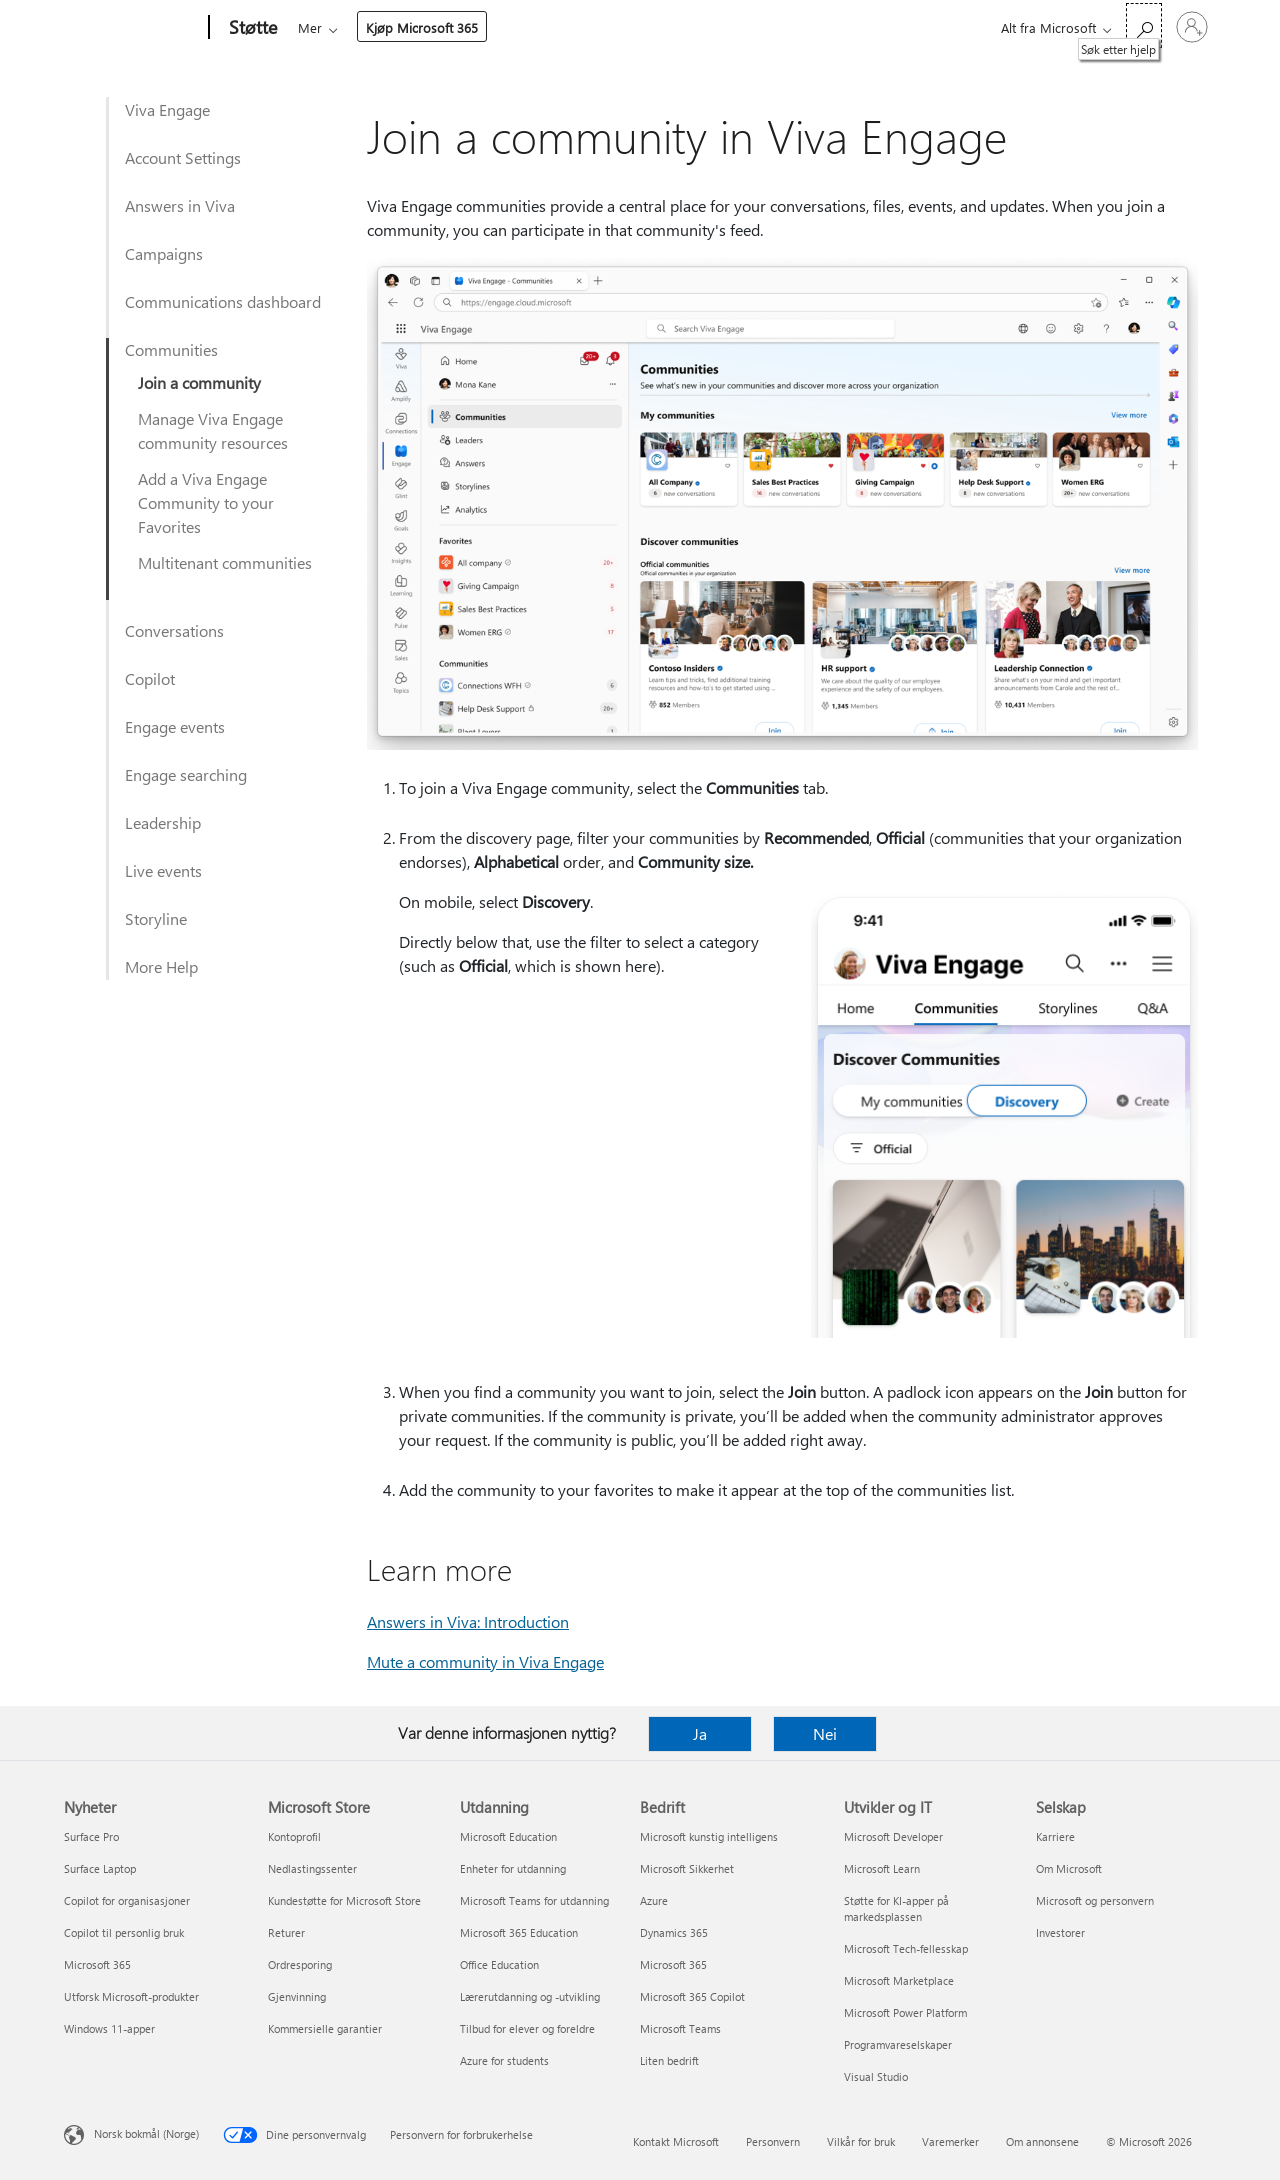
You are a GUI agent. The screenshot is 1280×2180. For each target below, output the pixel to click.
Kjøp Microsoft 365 (758, 27)
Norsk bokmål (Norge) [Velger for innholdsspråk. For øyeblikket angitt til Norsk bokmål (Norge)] (146, 2133)
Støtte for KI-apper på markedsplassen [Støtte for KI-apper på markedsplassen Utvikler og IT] (896, 1908)
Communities (171, 349)
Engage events (175, 726)
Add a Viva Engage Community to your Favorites (206, 502)
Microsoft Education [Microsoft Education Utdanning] (508, 1836)
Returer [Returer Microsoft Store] (286, 1932)
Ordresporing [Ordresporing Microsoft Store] (300, 1964)
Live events (163, 870)
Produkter (485, 27)
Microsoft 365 (334, 27)
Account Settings (183, 157)
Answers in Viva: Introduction (468, 1621)
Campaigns (164, 253)
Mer (646, 27)
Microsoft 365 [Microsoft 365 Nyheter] (97, 1964)
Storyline (156, 918)
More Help (161, 966)
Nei (825, 1733)
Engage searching (186, 774)
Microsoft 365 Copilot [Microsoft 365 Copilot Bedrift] (692, 1996)
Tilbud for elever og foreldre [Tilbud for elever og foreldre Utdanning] (527, 2028)
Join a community (199, 382)
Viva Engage (167, 109)
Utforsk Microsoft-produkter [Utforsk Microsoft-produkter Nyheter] (131, 1996)
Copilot (150, 678)
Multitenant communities (225, 562)
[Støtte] (251, 28)
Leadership (163, 822)
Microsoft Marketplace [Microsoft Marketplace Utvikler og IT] (899, 1980)
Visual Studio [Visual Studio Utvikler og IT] (876, 2076)
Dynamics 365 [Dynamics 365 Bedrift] (674, 1932)
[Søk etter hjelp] (1144, 25)
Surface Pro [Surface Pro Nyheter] (91, 1836)
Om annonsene (1042, 2141)
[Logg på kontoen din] (1192, 27)
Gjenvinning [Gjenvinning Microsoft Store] (297, 1996)
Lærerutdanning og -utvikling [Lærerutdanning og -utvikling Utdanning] (530, 1996)
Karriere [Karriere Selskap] (1055, 1836)
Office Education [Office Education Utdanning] (499, 1964)
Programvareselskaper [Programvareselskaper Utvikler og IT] (898, 2044)
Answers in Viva (180, 205)
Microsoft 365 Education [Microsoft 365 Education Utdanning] (519, 1932)
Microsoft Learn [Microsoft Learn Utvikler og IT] (882, 1868)
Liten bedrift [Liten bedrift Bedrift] (669, 2060)
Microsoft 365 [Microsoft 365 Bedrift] (673, 1964)
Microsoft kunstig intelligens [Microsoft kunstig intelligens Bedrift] (709, 1836)
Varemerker (950, 2141)
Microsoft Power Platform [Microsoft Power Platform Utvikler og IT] (905, 2012)
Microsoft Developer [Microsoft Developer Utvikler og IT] (893, 1836)
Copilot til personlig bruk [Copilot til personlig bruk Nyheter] (124, 1932)
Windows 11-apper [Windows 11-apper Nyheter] (109, 2028)
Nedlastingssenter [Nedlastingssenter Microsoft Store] (312, 1868)
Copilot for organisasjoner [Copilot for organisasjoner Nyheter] (127, 1900)
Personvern (773, 2141)
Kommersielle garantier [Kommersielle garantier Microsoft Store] (325, 2028)
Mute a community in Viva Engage (485, 1661)
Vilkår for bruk (861, 2141)
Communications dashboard (223, 301)
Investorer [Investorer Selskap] (1060, 1932)
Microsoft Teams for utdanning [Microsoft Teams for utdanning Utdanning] (534, 1900)
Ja (700, 1733)
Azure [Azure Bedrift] (654, 1900)
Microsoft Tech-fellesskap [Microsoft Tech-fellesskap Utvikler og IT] (906, 1948)
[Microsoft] (132, 28)
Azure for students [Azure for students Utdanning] (504, 2060)
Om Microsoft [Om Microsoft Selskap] (1069, 1868)
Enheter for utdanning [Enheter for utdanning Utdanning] (513, 1868)
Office (414, 27)
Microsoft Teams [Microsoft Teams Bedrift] (680, 2028)
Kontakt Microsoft (676, 2141)
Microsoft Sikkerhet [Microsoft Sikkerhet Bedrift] (687, 1868)
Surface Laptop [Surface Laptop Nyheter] (100, 1868)
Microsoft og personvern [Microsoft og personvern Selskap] (1095, 1900)
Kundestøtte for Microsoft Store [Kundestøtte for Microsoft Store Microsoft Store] (344, 1900)
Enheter (574, 27)
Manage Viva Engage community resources (213, 430)
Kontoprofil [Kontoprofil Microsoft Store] (294, 1836)
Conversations (174, 630)
